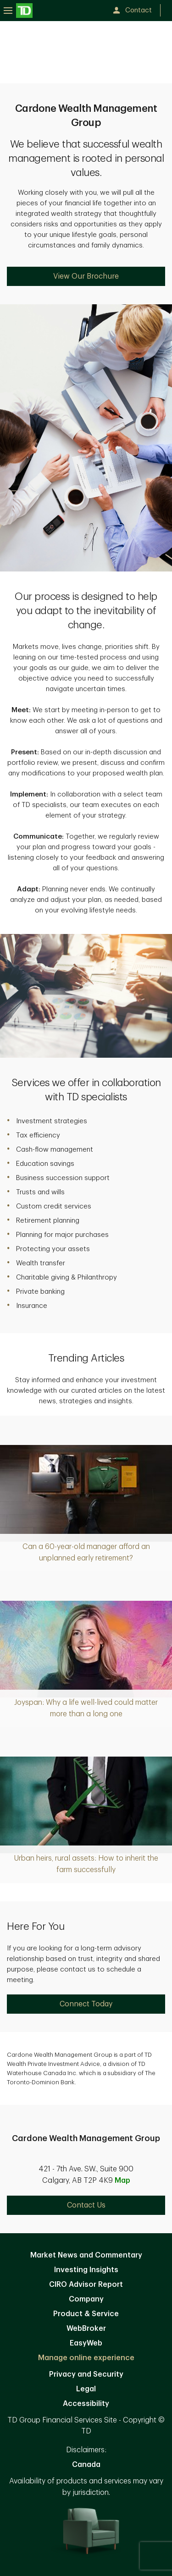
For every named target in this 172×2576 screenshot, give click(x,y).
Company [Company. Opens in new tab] (86, 2299)
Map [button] (122, 2180)
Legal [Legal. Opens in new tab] (86, 2389)
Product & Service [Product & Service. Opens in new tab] (86, 2314)
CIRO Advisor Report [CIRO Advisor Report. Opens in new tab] (86, 2284)
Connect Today (86, 2004)
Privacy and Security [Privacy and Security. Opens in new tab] (86, 2374)
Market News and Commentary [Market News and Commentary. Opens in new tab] (86, 2255)
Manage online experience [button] (86, 2358)
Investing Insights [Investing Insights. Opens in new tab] (86, 2270)
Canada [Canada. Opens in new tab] (86, 2464)
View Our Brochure (86, 276)
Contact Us (86, 2205)
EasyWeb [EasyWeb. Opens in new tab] (86, 2343)
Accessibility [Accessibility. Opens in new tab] (86, 2403)
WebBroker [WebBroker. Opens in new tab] (86, 2328)
